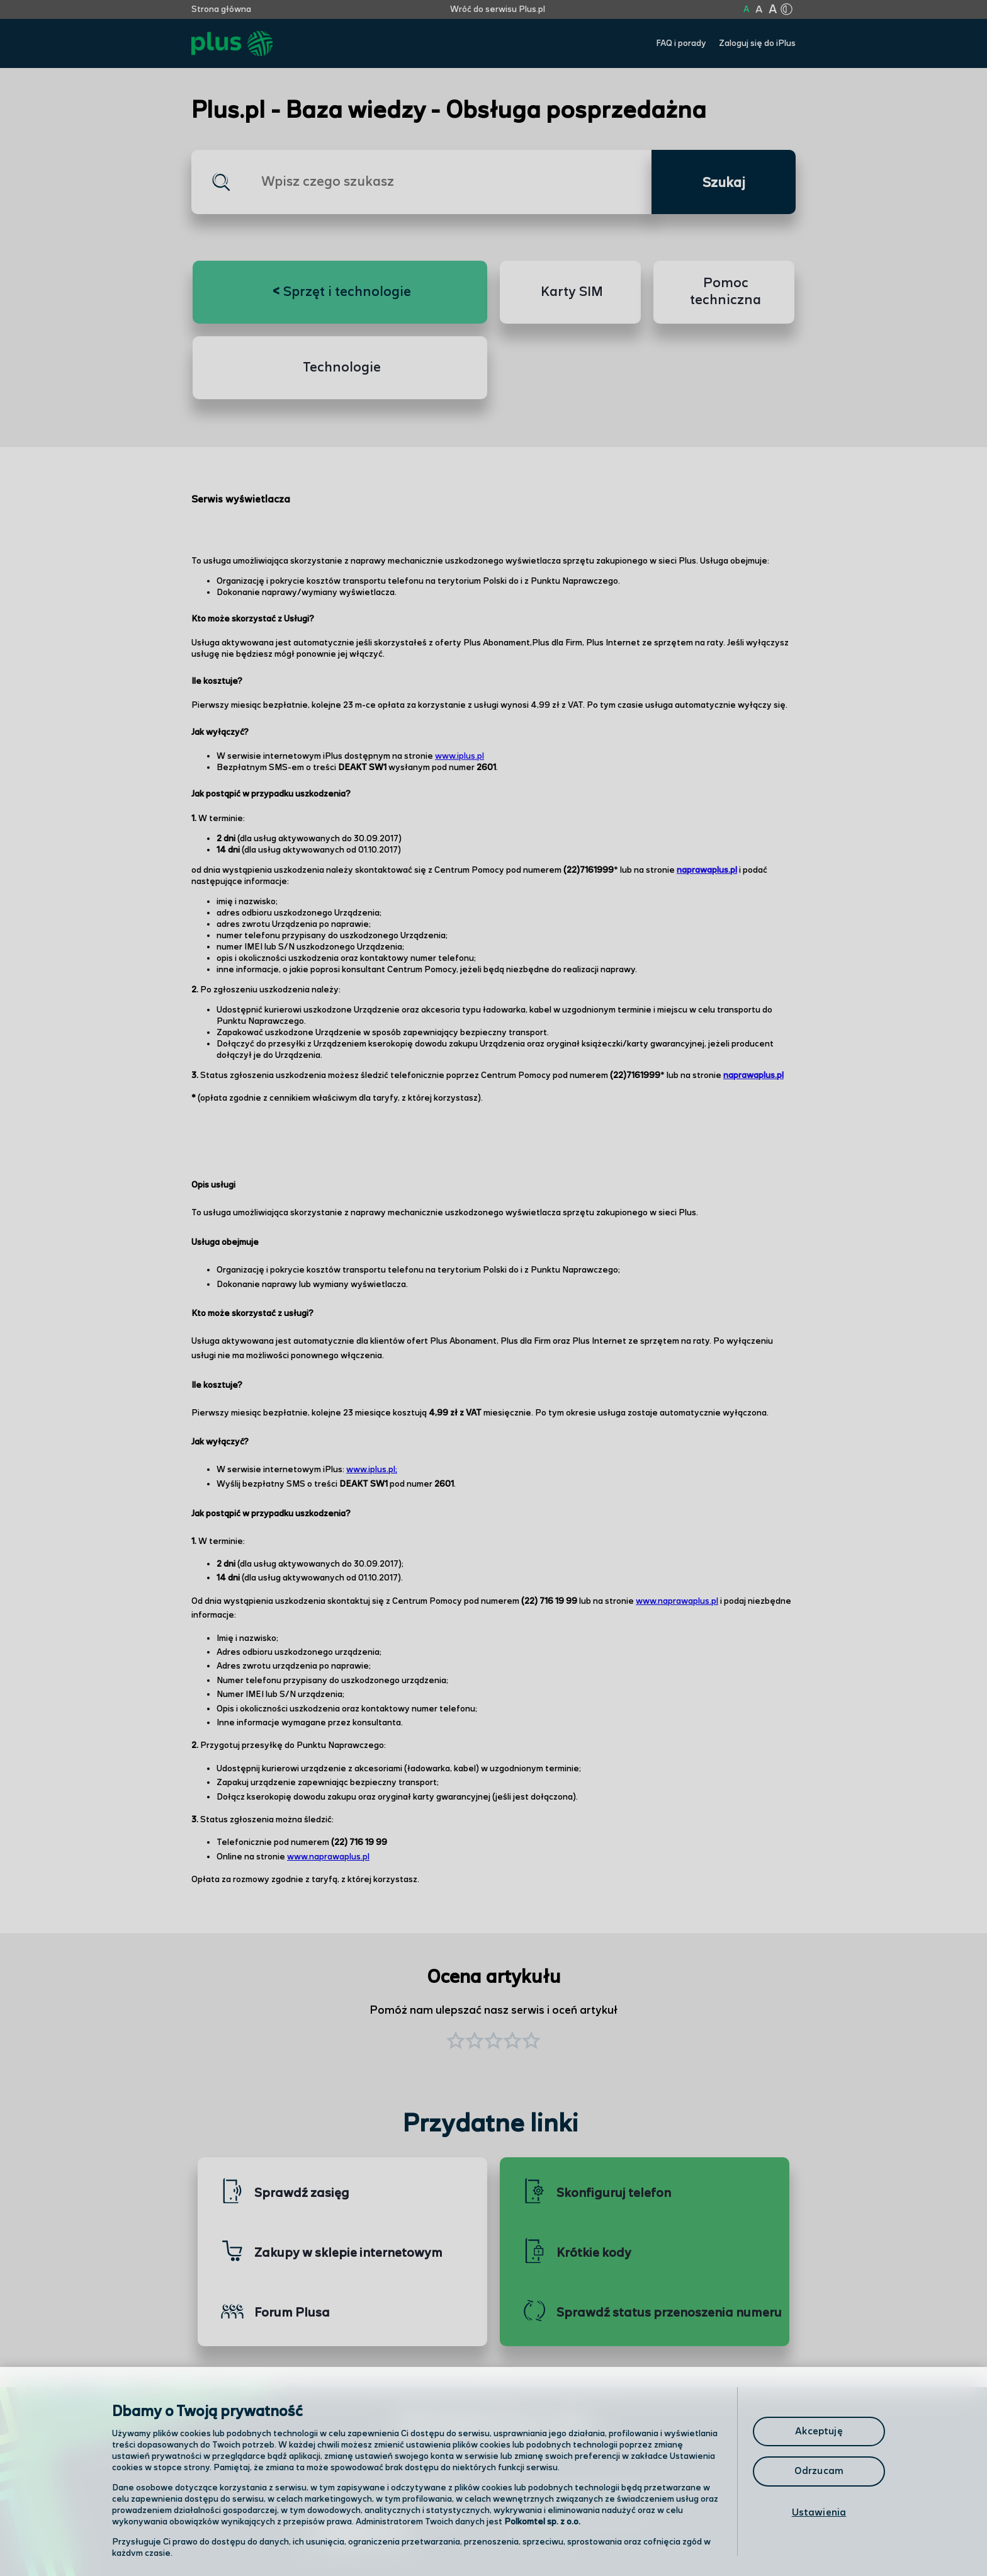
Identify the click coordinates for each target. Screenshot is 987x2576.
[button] (531, 2042)
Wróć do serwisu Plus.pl (497, 9)
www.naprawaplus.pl (677, 1601)
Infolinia (548, 2535)
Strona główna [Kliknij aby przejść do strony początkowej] (221, 9)
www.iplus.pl (459, 756)
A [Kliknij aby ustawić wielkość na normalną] (746, 9)
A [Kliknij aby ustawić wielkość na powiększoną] (758, 10)
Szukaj (723, 183)
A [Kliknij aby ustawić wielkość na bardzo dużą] (773, 9)
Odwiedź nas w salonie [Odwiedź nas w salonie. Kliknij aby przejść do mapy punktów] (378, 2502)
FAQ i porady (681, 43)
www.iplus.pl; (371, 1469)
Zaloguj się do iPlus (757, 43)
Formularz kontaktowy (584, 2503)
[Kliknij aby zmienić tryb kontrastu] (786, 9)
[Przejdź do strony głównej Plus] (232, 44)
